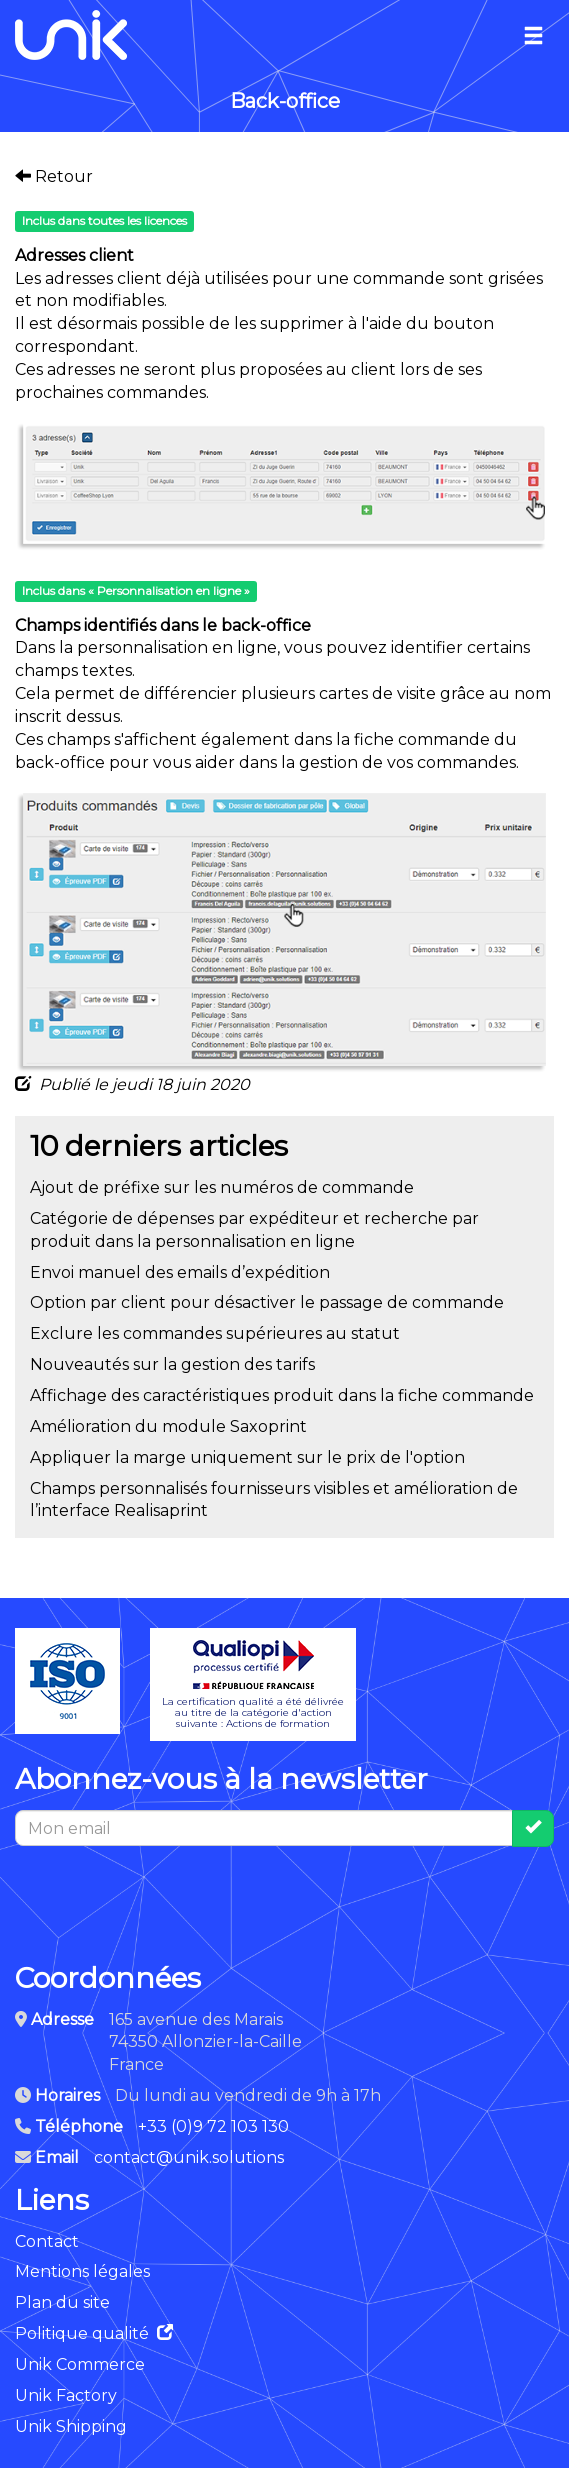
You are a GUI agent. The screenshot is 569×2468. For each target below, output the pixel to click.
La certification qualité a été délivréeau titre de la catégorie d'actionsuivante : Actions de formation (253, 1684)
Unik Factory (66, 2395)
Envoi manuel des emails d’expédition (180, 1272)
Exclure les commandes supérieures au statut (215, 1333)
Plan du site (62, 2302)
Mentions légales (82, 2271)
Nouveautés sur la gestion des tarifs (172, 1364)
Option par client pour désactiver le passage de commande (267, 1302)
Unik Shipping (71, 2426)
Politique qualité (94, 2333)
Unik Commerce (80, 2364)
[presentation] (167, 1894)
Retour (54, 176)
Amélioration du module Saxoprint (168, 1426)
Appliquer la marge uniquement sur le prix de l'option (247, 1457)
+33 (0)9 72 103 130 (213, 2126)
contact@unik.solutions (189, 2157)
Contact (47, 2241)
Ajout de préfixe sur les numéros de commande (222, 1187)
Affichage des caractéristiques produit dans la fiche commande (282, 1395)
